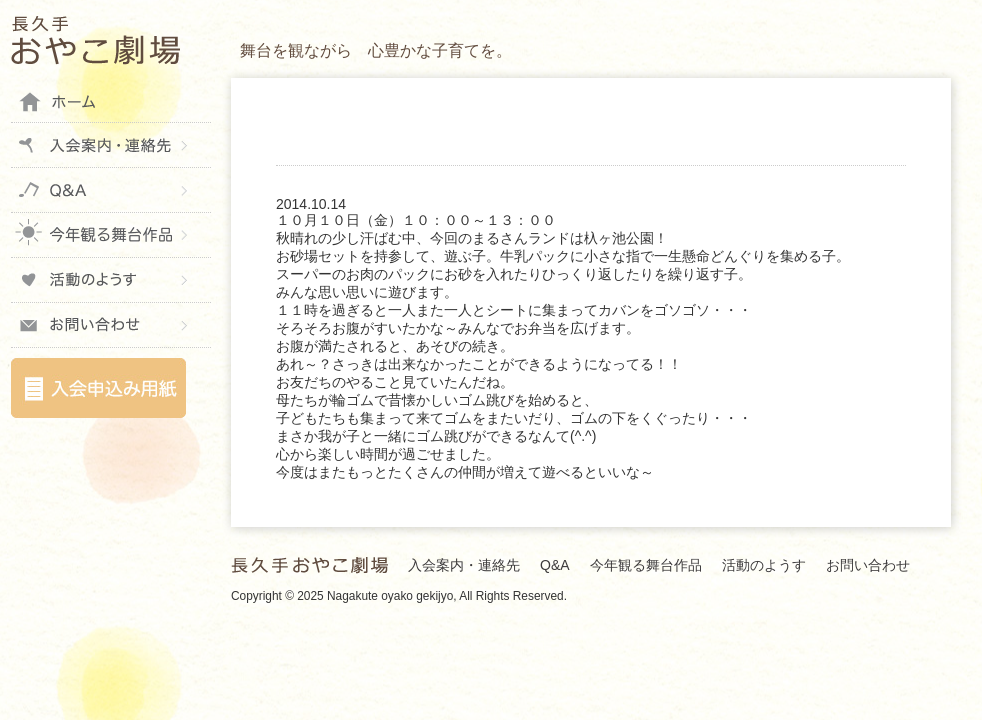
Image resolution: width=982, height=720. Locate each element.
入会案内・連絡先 (111, 145)
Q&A (111, 190)
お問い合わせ (111, 325)
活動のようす (111, 280)
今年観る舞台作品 (111, 235)
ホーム (111, 100)
